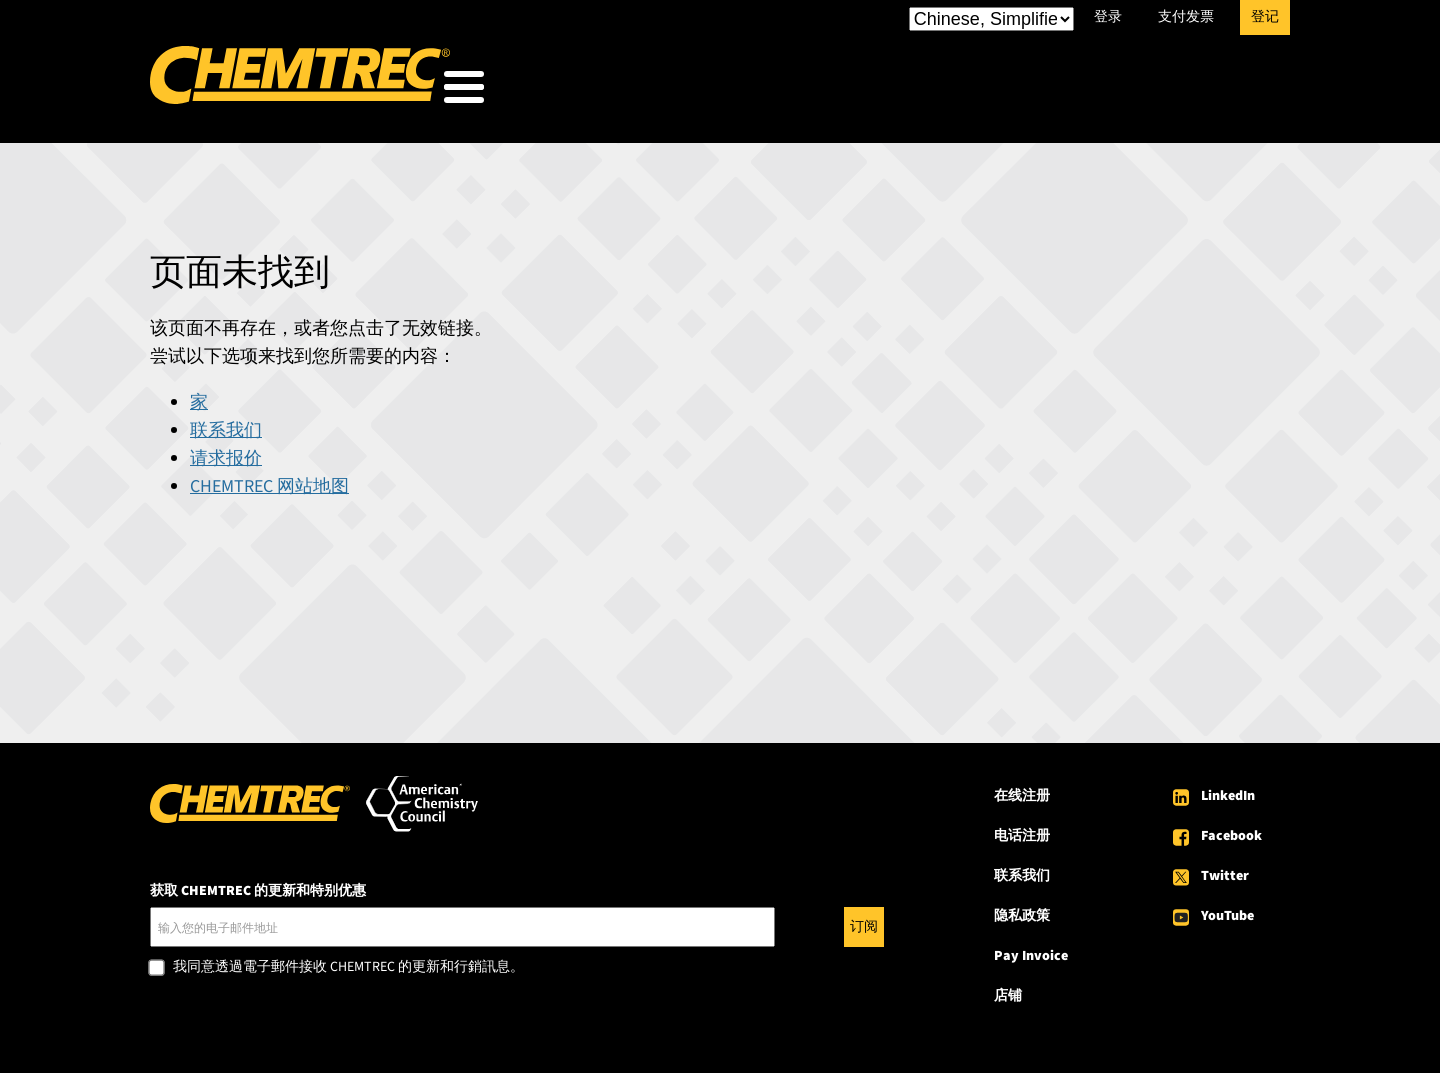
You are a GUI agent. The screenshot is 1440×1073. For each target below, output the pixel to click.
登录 (1108, 17)
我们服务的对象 (743, 91)
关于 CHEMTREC (1173, 91)
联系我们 (226, 424)
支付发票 (1186, 17)
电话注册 (1022, 830)
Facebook (1231, 830)
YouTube (1227, 910)
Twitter (1225, 870)
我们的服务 (911, 91)
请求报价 (226, 452)
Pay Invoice (1031, 950)
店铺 (1008, 990)
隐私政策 (1022, 910)
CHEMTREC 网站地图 (269, 480)
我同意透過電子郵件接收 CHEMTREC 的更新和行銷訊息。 (348, 962)
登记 (1265, 17)
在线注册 (1022, 790)
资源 (1034, 91)
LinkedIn (1228, 790)
